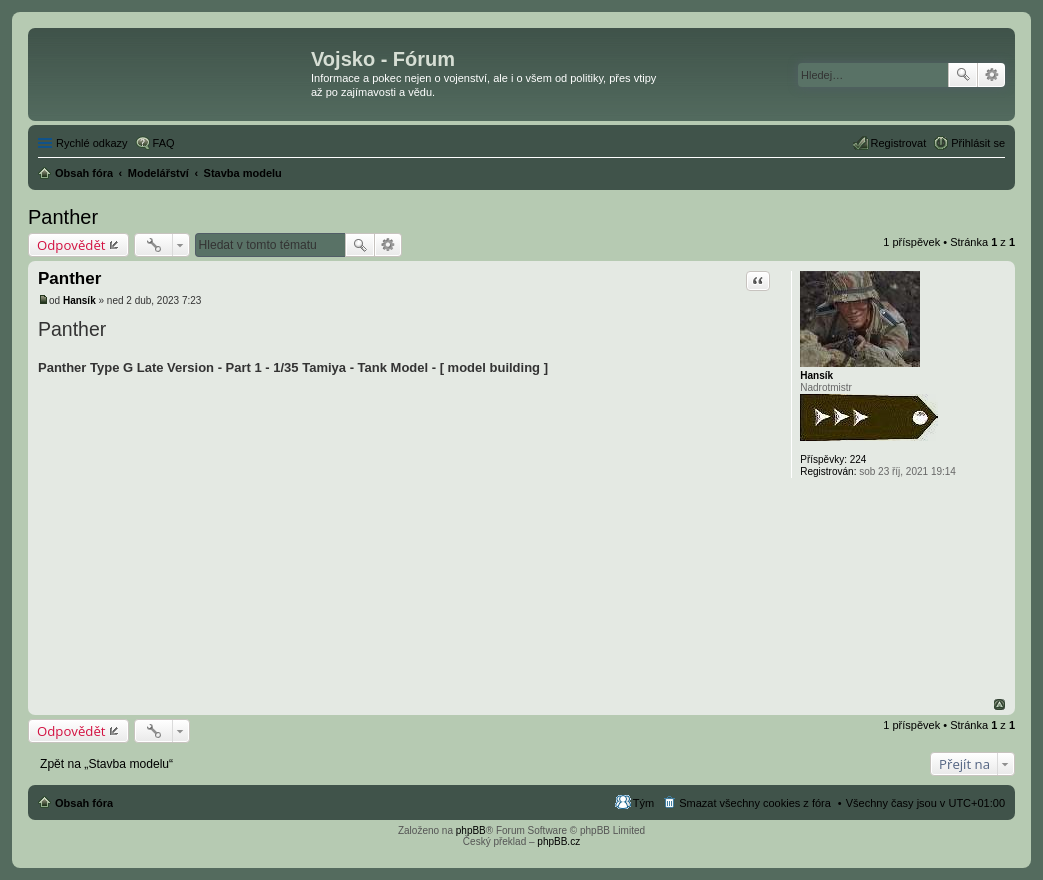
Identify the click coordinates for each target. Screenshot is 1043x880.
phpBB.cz (558, 841)
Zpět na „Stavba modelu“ (106, 764)
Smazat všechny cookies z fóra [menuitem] (755, 803)
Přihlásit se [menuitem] (978, 143)
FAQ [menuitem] (164, 143)
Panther (63, 217)
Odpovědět (71, 245)
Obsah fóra (84, 803)
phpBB (471, 830)
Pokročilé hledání (991, 75)
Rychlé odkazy (92, 143)
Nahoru (999, 704)
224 (858, 459)
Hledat (963, 75)
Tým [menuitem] (643, 803)
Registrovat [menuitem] (899, 143)
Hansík (816, 375)
